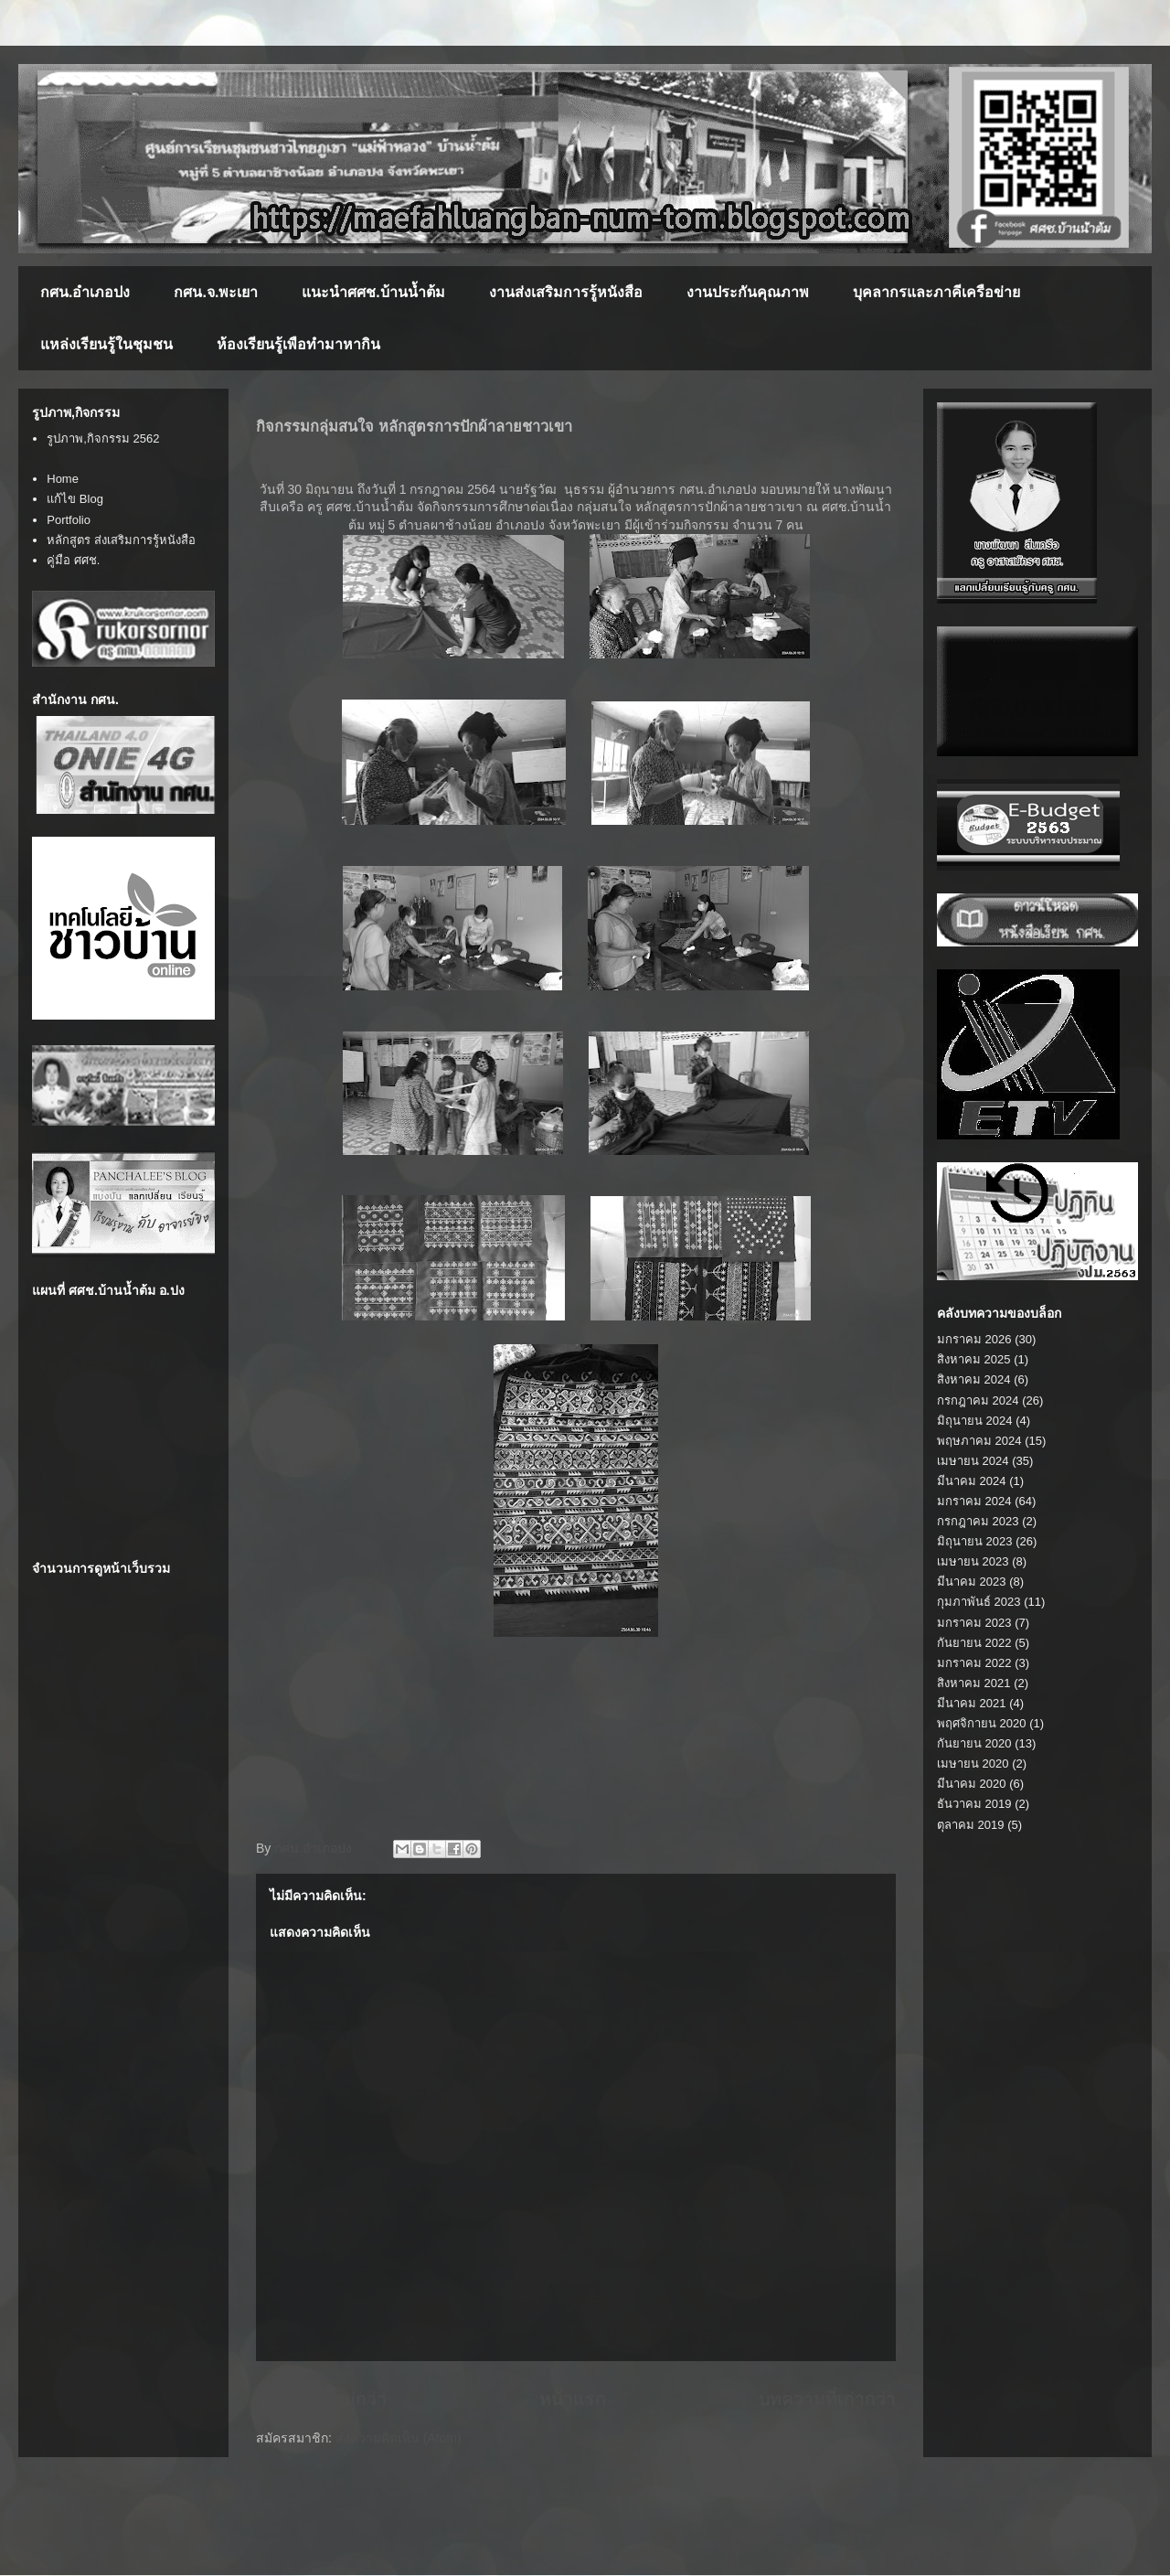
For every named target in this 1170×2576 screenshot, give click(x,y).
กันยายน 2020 (974, 1743)
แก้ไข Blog (75, 499)
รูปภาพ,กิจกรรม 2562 (103, 438)
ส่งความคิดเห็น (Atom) (398, 2438)
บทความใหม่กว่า (321, 2399)
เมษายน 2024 (973, 1461)
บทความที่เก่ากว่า (827, 2399)
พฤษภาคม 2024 (979, 1441)
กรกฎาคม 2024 (978, 1400)
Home (63, 479)
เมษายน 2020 (973, 1763)
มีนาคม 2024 (971, 1481)
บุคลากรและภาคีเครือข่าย (936, 292)
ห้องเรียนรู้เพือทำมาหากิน (298, 344)
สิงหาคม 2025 (974, 1359)
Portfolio (68, 520)
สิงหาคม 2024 (974, 1379)
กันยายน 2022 (974, 1643)
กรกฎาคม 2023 (978, 1521)
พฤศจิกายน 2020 (981, 1723)
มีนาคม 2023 (971, 1581)
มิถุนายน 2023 (975, 1541)
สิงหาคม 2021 (974, 1683)
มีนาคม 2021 (971, 1703)
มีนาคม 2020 (971, 1783)
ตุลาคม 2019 (971, 1825)
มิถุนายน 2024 (975, 1420)
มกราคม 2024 (974, 1501)
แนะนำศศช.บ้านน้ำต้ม (373, 292)
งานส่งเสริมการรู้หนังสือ (566, 292)
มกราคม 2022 (974, 1663)
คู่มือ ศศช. (73, 560)
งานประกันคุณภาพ (747, 292)
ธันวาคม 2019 (974, 1804)
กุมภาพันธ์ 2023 (979, 1602)
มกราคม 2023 (974, 1623)
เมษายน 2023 (973, 1561)
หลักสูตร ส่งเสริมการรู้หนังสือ (121, 540)
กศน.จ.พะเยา (216, 292)
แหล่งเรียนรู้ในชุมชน (106, 344)
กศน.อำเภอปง (85, 292)
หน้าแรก (572, 2399)
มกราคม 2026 (974, 1339)
